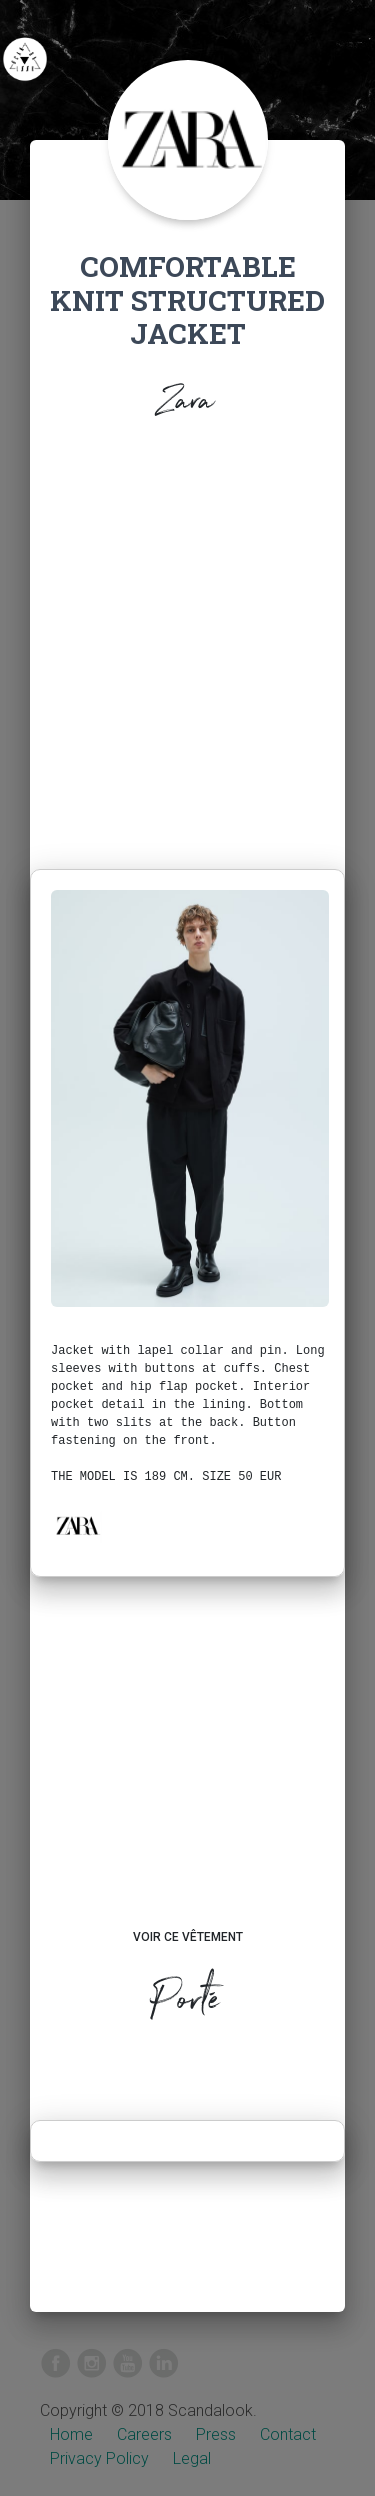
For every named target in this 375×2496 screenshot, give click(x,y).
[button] (77, 1526)
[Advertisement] (187, 650)
